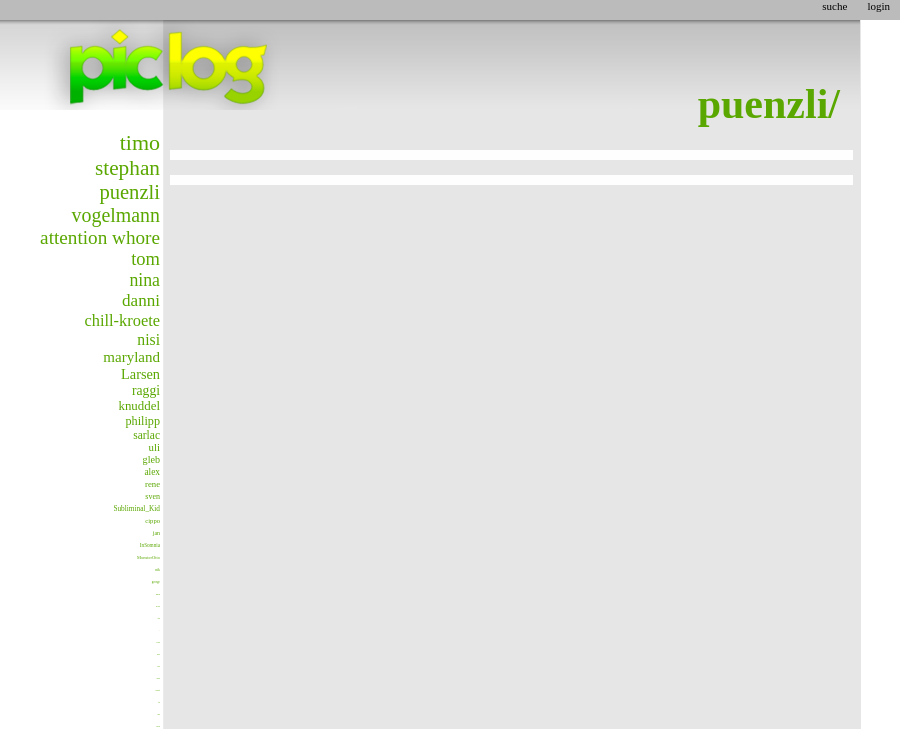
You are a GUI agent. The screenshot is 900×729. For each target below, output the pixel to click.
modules (158, 642)
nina (144, 280)
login (878, 6)
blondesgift (158, 690)
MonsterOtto (148, 557)
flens (159, 702)
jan (156, 533)
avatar (158, 606)
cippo (152, 520)
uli (154, 447)
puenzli (129, 192)
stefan (159, 618)
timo (140, 142)
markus (158, 654)
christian (158, 678)
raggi (146, 390)
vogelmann (116, 215)
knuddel (139, 406)
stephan (127, 168)
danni (141, 300)
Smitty (158, 714)
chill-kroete (122, 320)
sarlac (146, 435)
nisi (148, 339)
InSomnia (150, 545)
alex (152, 472)
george (156, 582)
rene (152, 484)
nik (157, 570)
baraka (158, 666)
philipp (142, 421)
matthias (158, 726)
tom (145, 259)
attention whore (100, 237)
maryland (131, 357)
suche (834, 6)
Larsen (140, 374)
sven (152, 496)
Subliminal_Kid (136, 508)
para (158, 594)
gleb (151, 459)
